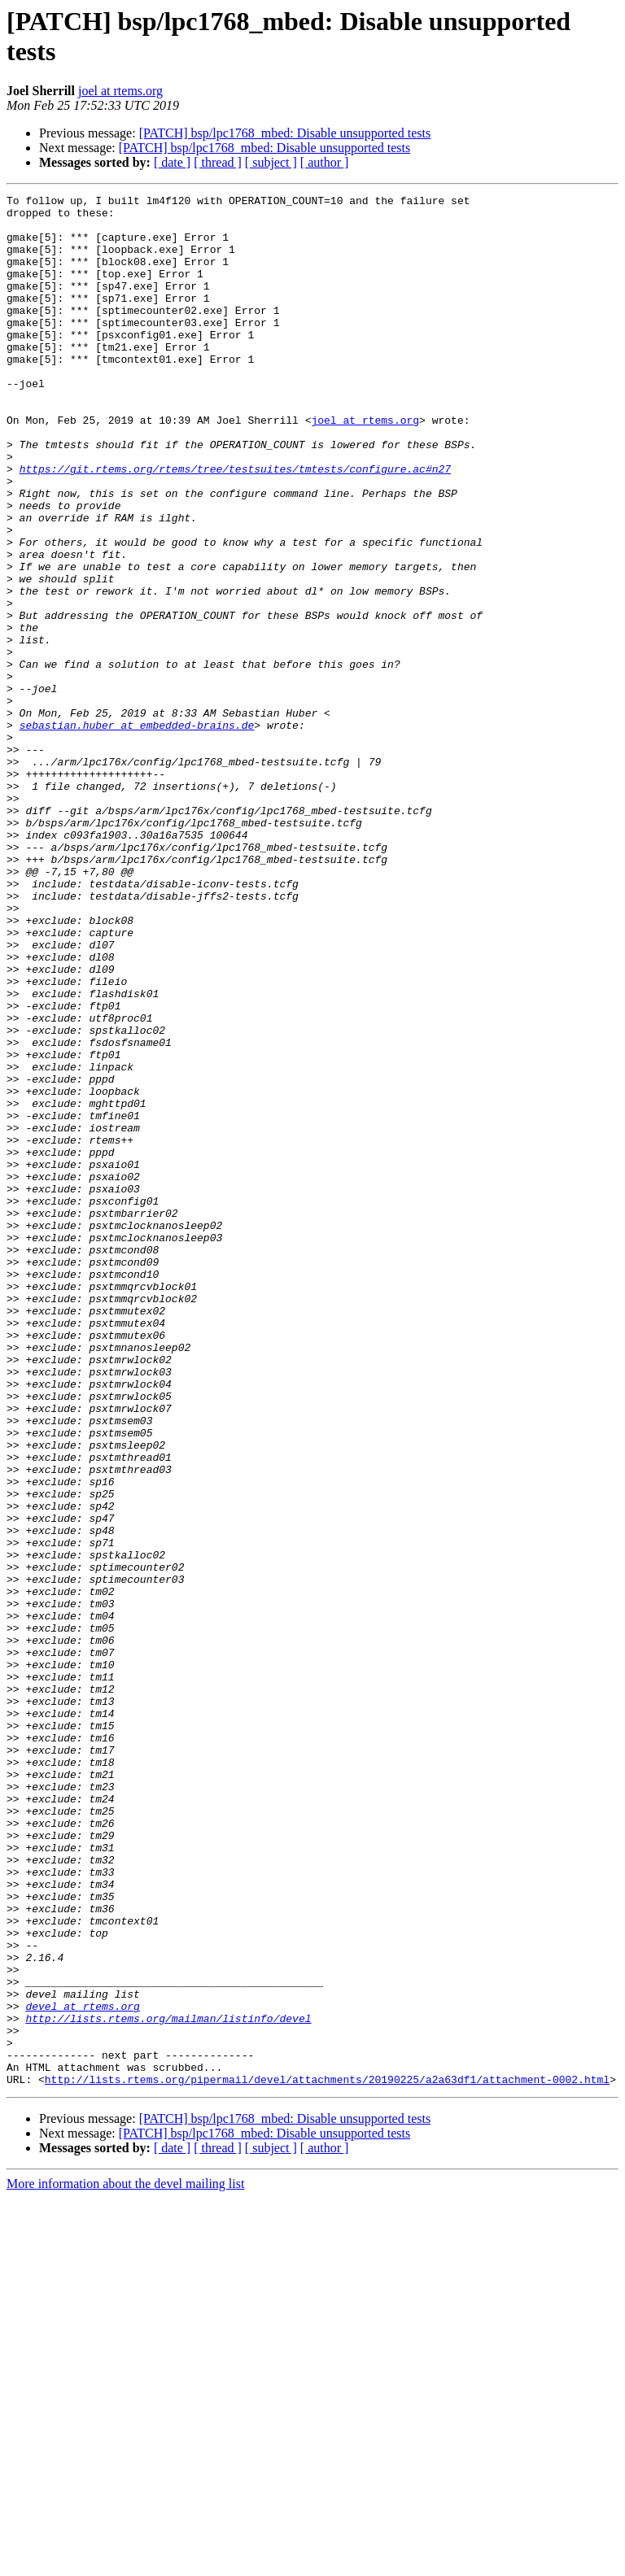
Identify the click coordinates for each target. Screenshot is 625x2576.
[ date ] (172, 162)
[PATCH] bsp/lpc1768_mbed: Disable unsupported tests (285, 133)
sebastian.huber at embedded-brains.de (137, 832)
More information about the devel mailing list (125, 2562)
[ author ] (324, 162)
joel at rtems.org (120, 91)
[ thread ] (218, 162)
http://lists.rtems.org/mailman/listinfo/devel (168, 2384)
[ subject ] (271, 162)
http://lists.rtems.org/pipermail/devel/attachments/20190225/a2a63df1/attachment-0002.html (327, 2457)
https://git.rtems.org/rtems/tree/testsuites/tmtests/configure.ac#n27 (235, 524)
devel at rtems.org (82, 2369)
